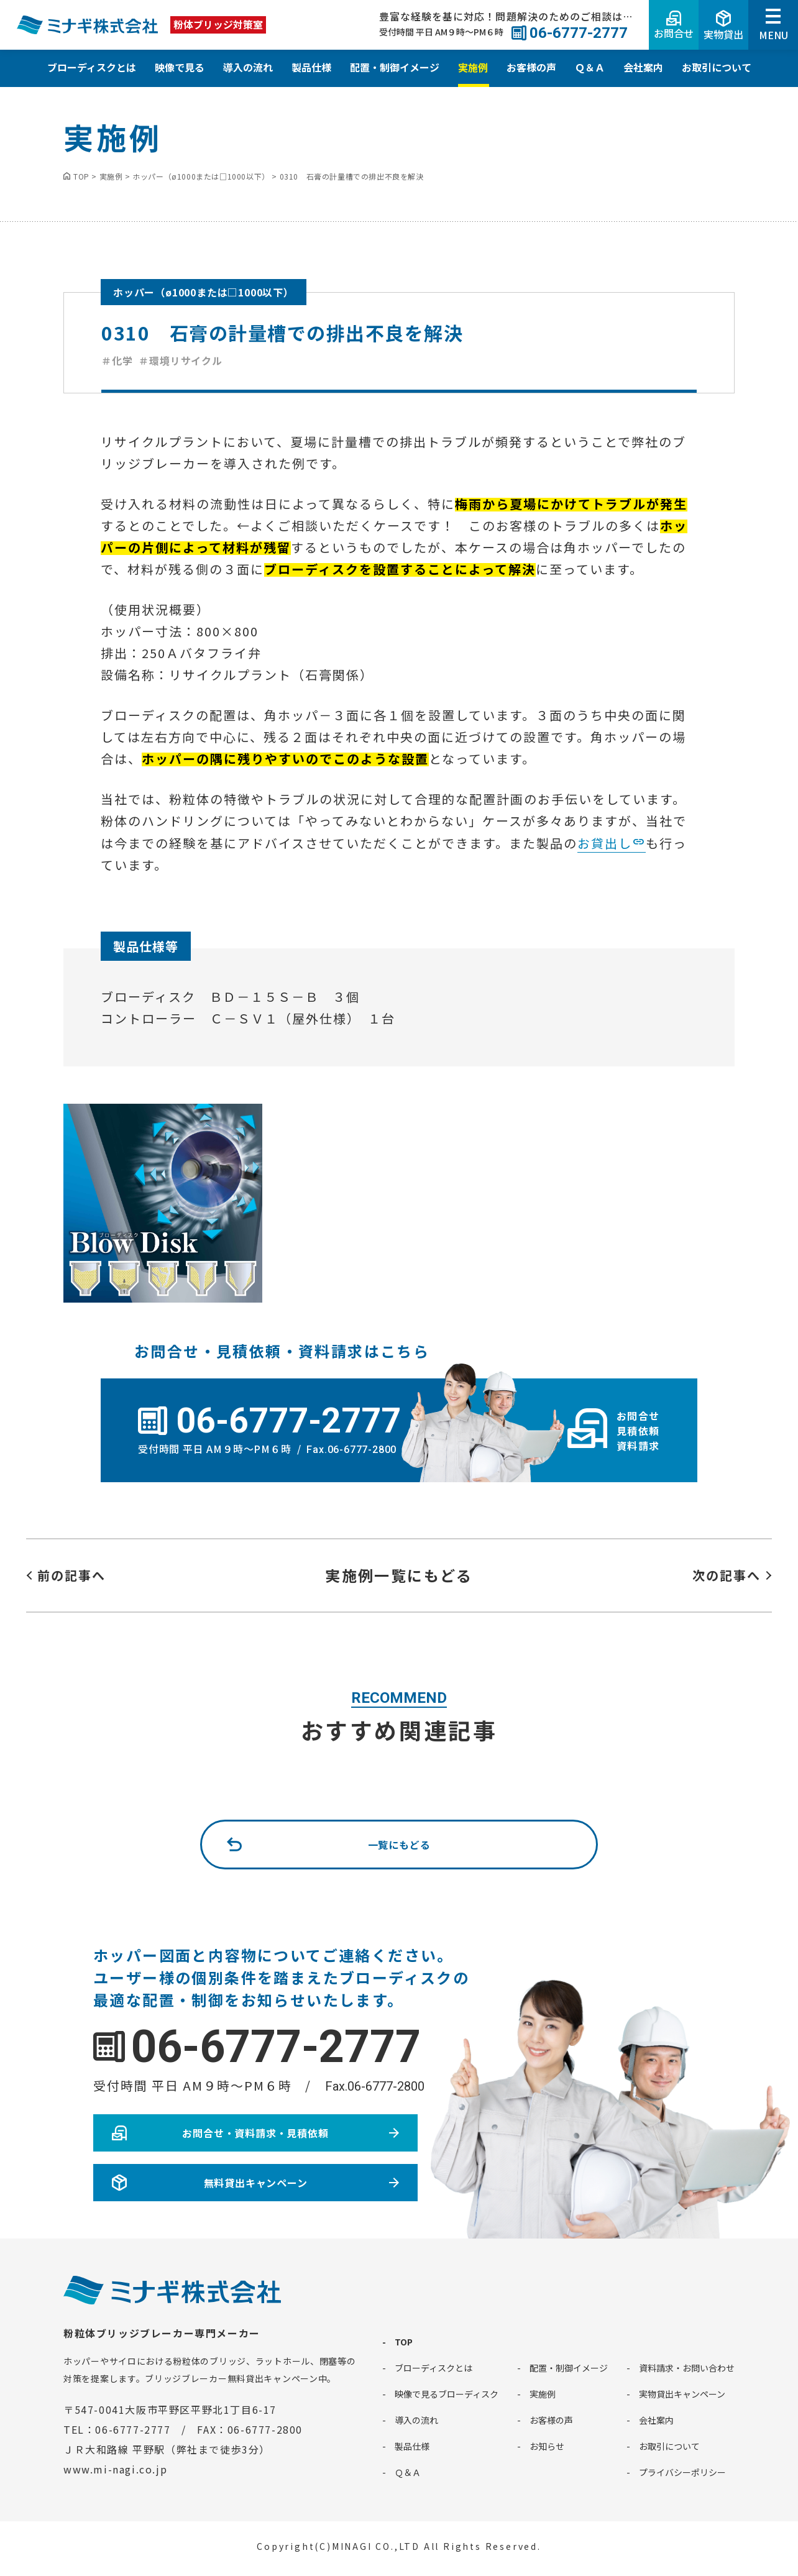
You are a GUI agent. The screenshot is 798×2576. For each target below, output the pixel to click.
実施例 (473, 67)
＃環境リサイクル (180, 360)
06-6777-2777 (276, 2046)
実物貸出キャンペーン (682, 2394)
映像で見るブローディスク (446, 2394)
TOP (404, 2341)
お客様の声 (531, 67)
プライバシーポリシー (682, 2472)
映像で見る (179, 67)
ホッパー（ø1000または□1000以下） (203, 292)
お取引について (716, 67)
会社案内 (643, 67)
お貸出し (604, 843)
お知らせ (547, 2446)
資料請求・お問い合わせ (687, 2368)
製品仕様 (311, 67)
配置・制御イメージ (394, 67)
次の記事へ (726, 1575)
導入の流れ (248, 67)
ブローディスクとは (91, 67)
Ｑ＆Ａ (590, 67)
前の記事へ (71, 1575)
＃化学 (116, 360)
